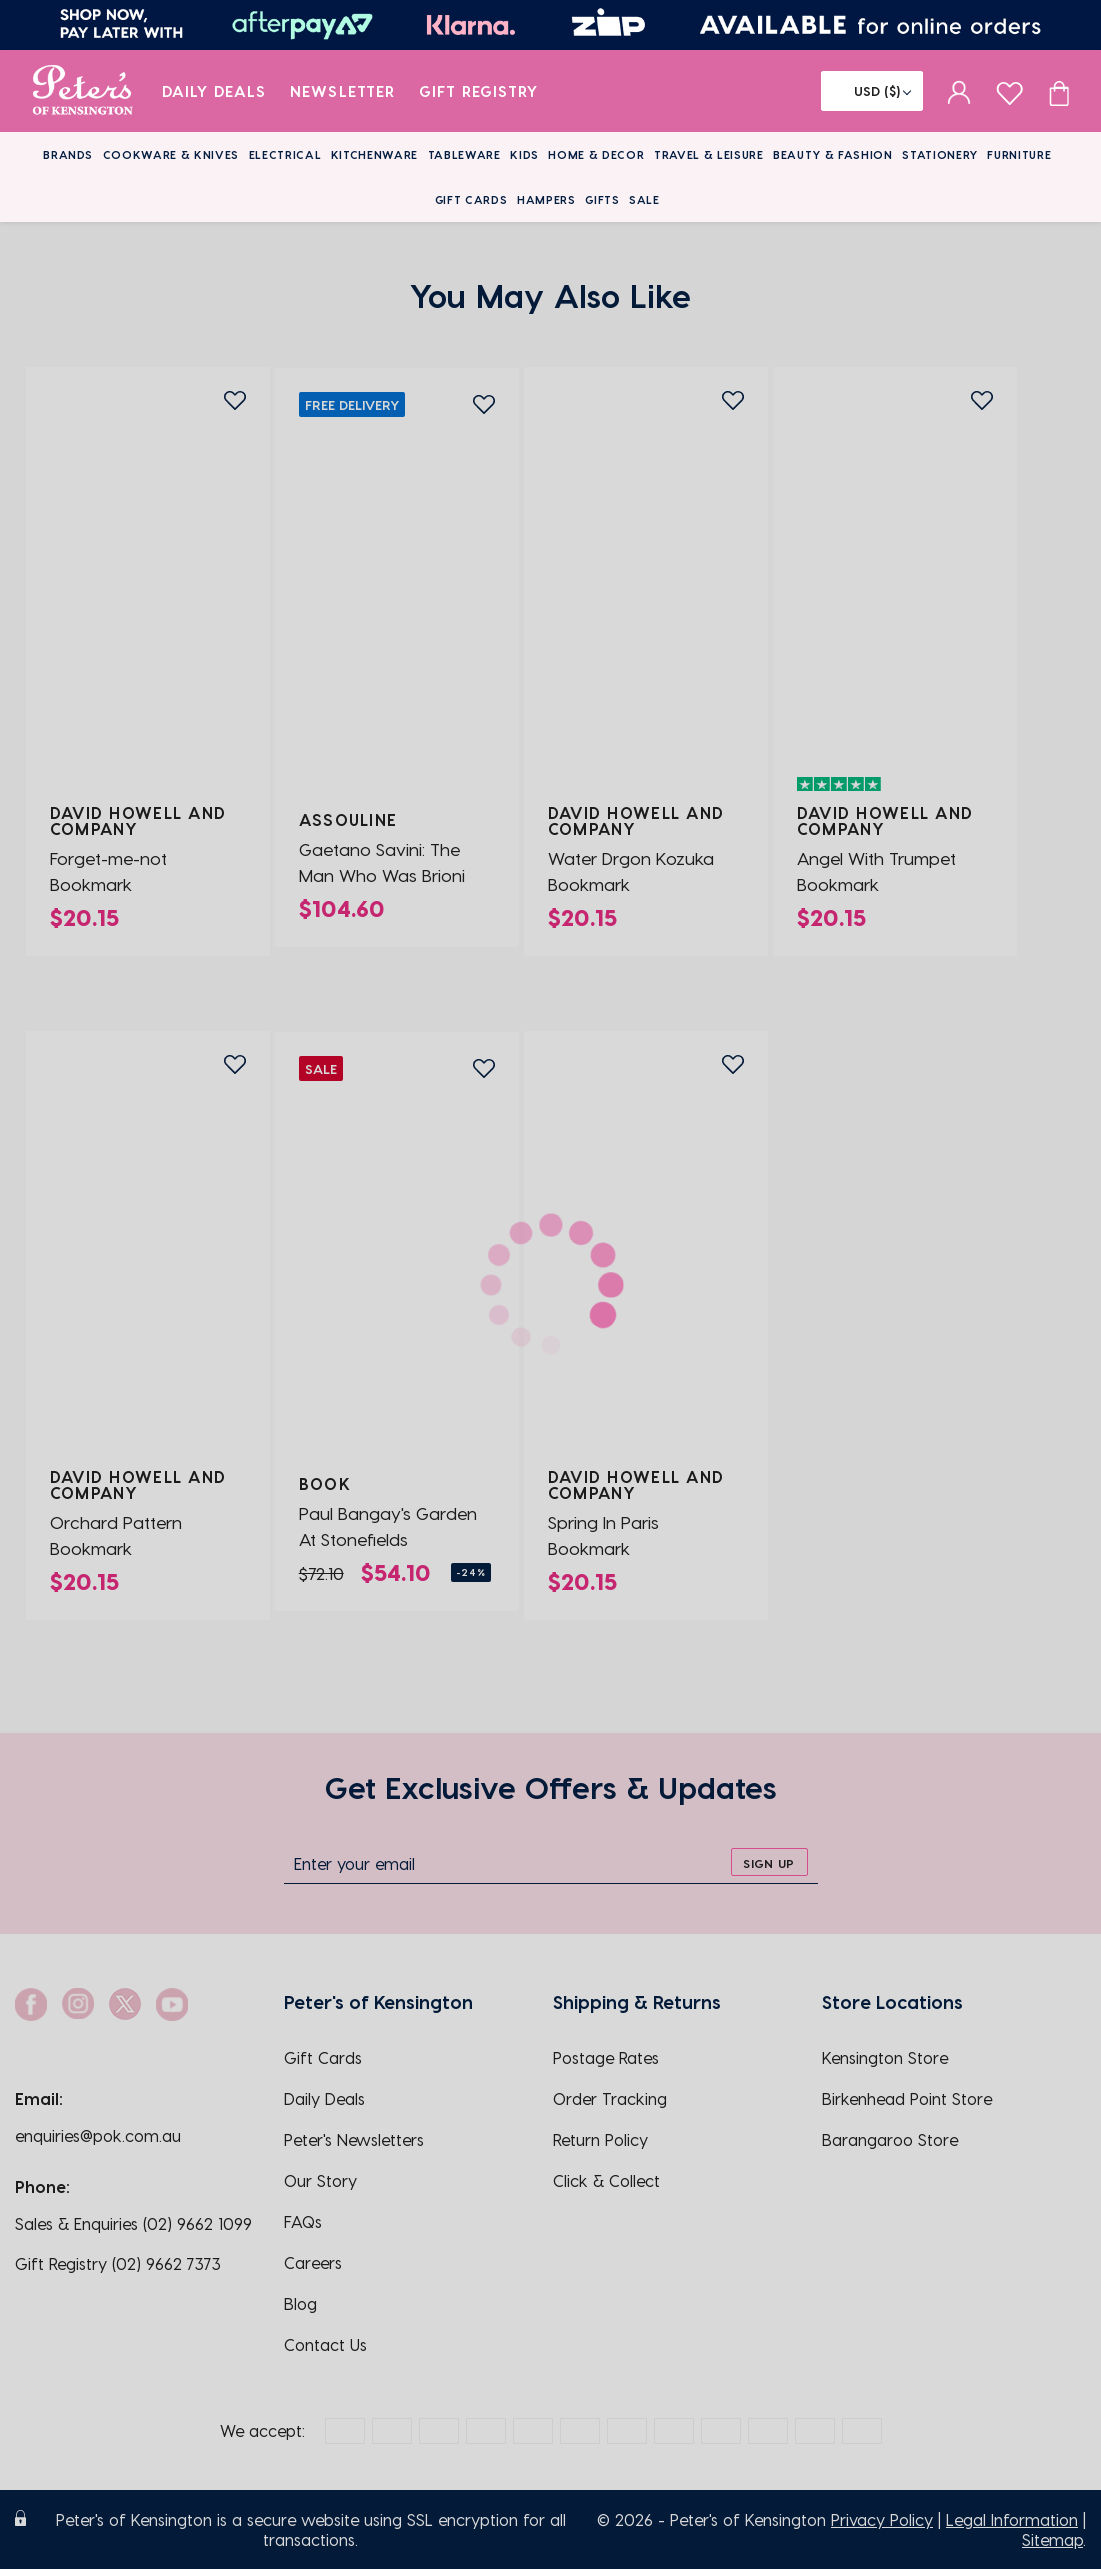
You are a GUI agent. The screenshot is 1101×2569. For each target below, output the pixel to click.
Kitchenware (374, 154)
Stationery (940, 154)
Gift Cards (471, 199)
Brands (68, 154)
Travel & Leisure (709, 154)
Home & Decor (596, 154)
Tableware (464, 154)
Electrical (285, 154)
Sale (644, 199)
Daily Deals (214, 91)
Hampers (546, 199)
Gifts (602, 199)
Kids (524, 154)
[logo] (82, 91)
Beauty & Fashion (833, 154)
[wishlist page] (1009, 90)
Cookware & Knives (171, 154)
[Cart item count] (1059, 91)
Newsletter (342, 91)
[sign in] (959, 91)
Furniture (1019, 154)
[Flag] (872, 91)
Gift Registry (479, 91)
